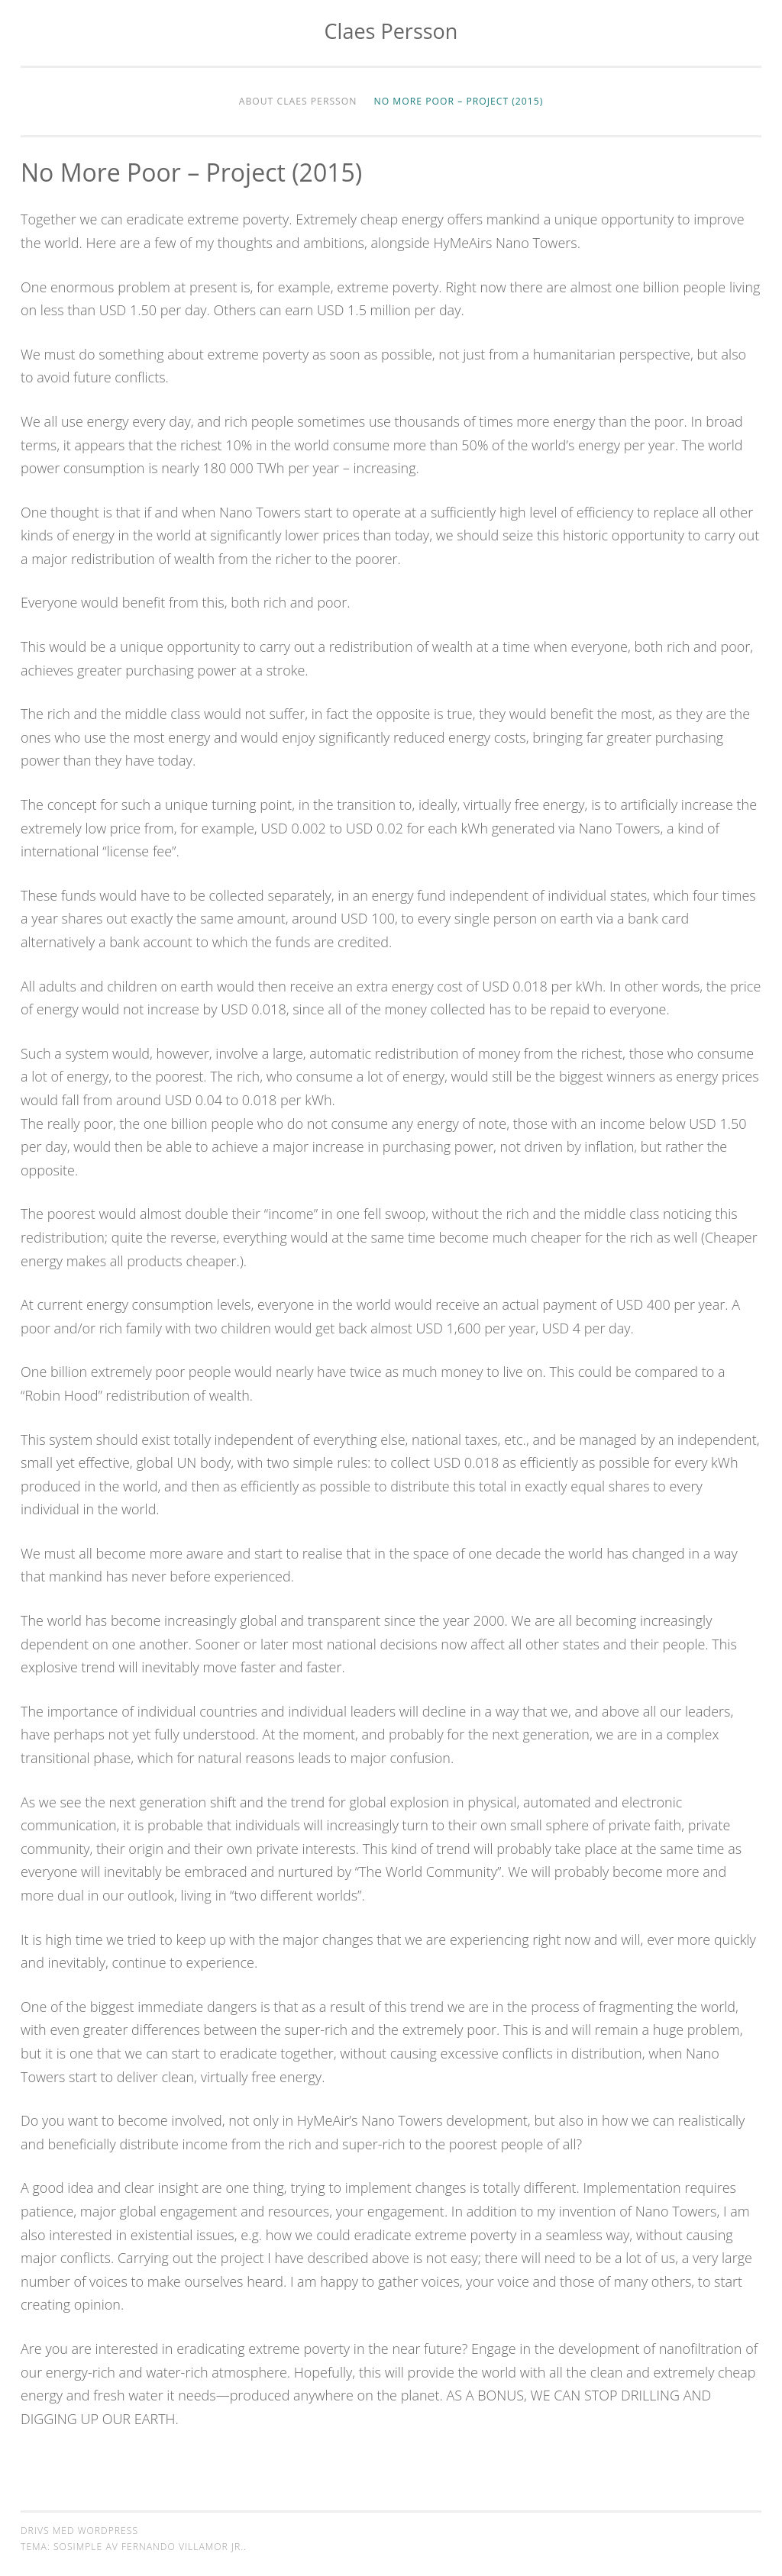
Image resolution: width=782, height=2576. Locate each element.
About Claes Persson (298, 101)
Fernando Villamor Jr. (182, 2546)
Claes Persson (391, 31)
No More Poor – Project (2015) (459, 101)
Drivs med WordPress (79, 2530)
